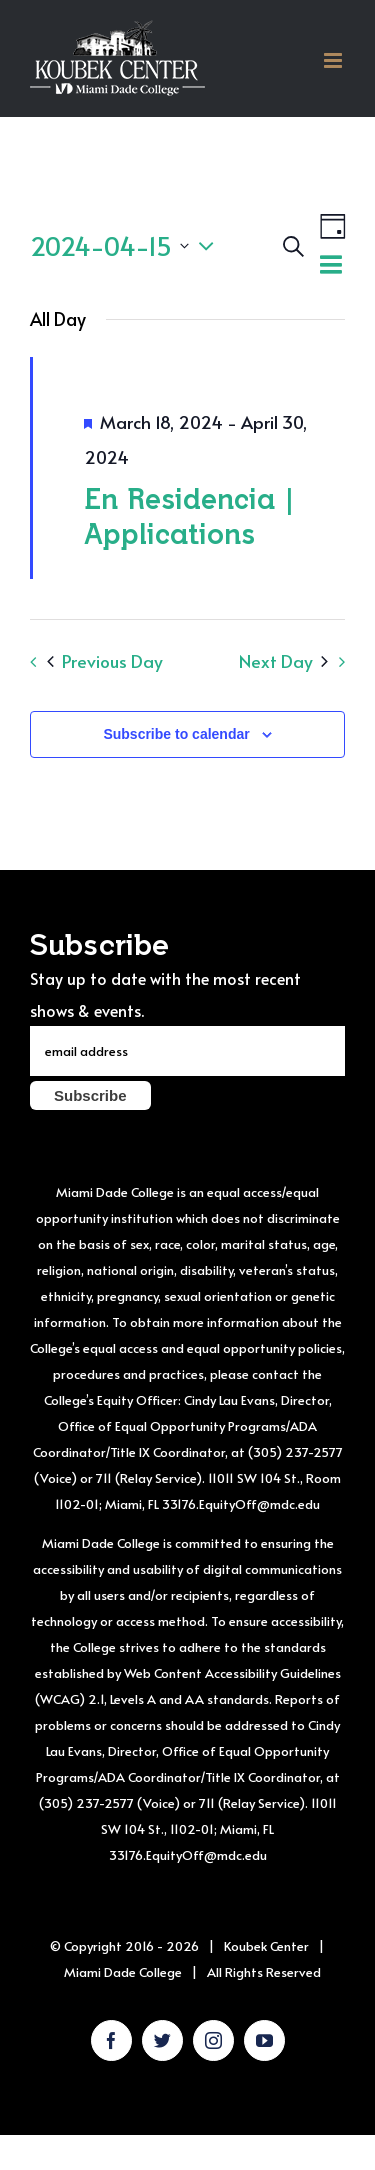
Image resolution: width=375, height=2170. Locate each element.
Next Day (283, 661)
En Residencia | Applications (189, 516)
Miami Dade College (123, 1972)
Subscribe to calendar (176, 734)
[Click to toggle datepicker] (127, 246)
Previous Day (105, 661)
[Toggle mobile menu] (334, 60)
